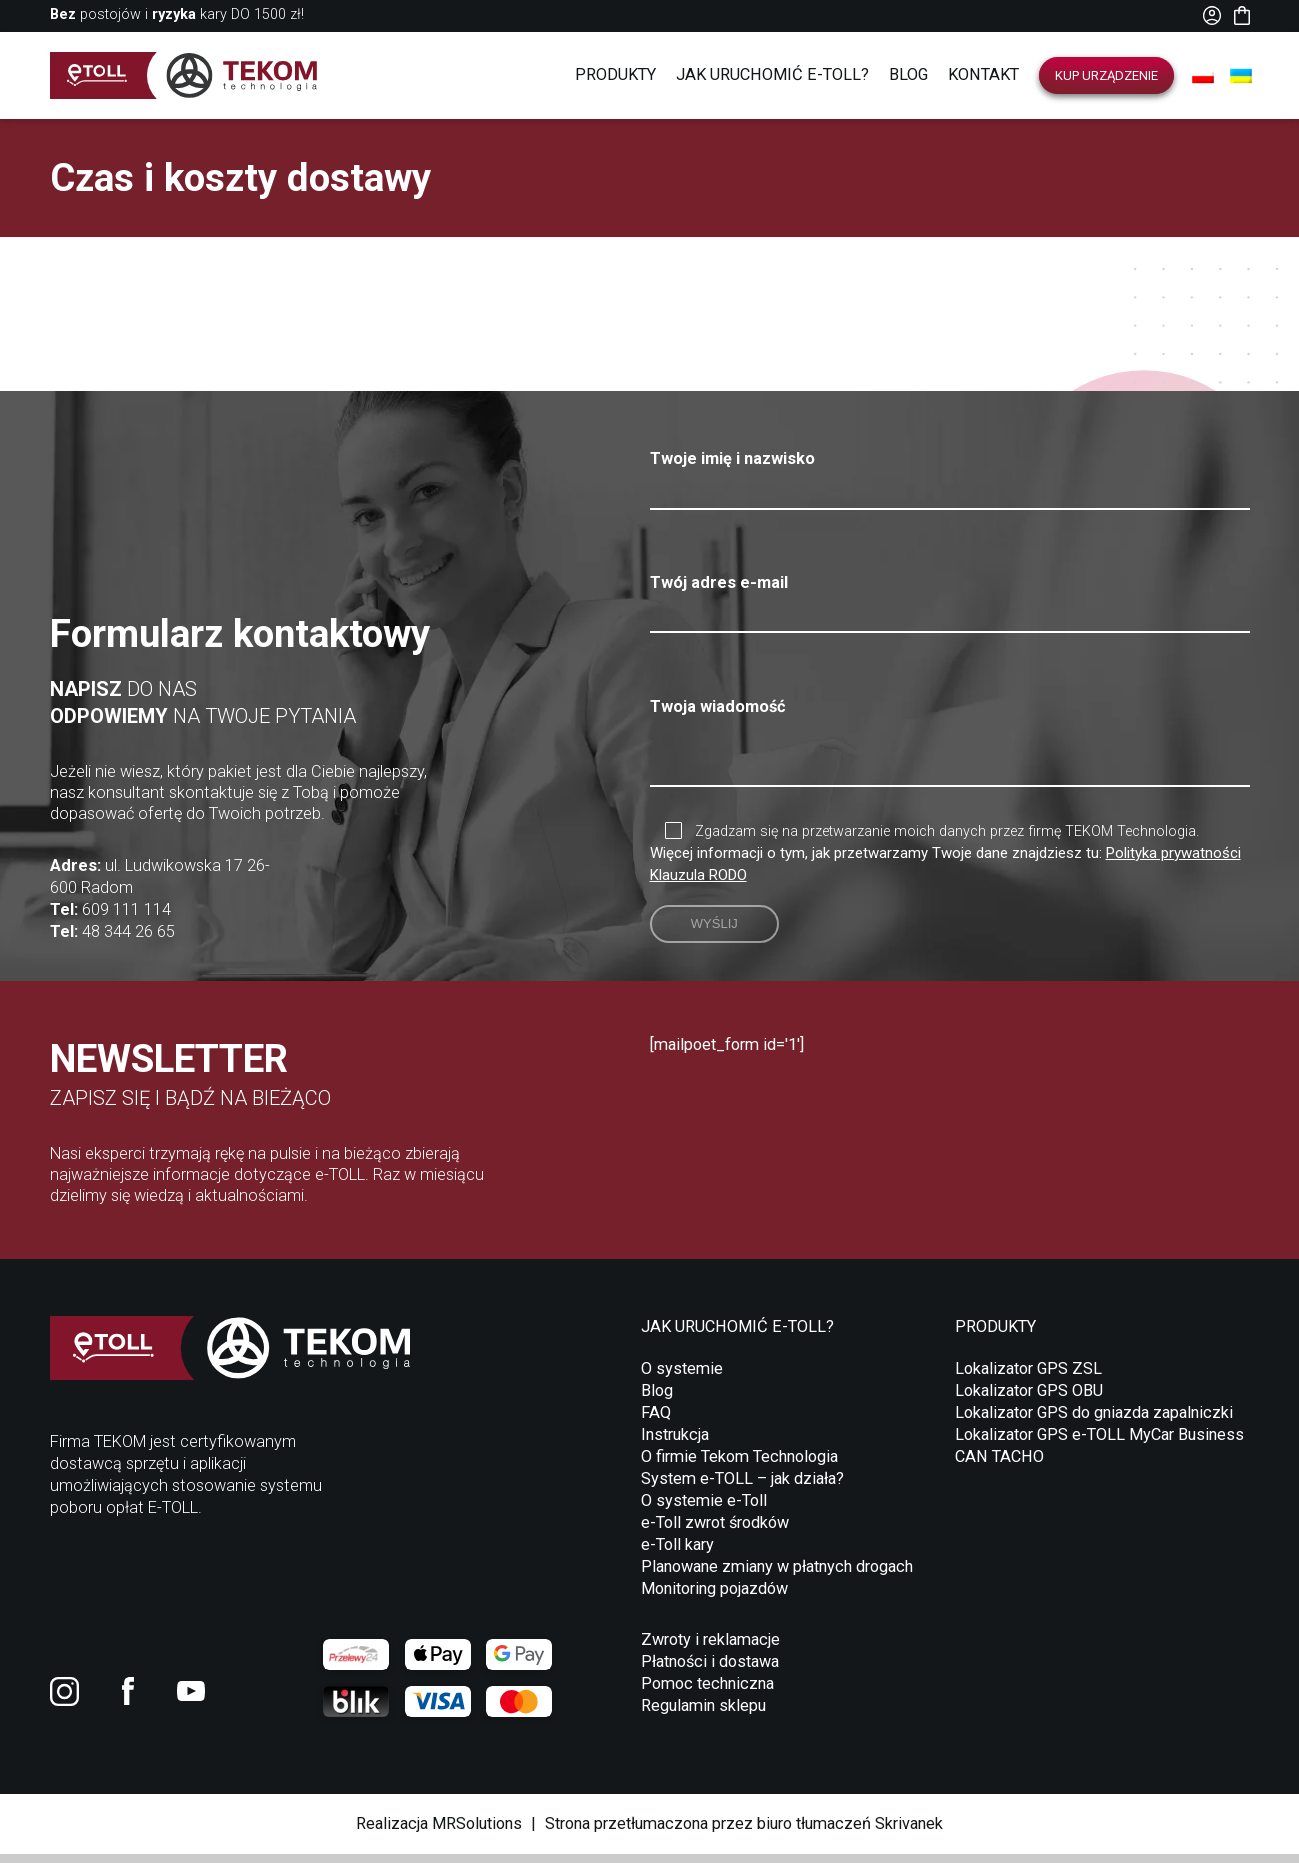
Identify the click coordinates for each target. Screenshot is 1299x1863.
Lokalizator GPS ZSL (1028, 1377)
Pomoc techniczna (707, 1692)
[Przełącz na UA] (1241, 76)
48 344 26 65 (128, 940)
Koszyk (1241, 15)
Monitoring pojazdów (714, 1597)
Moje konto (1212, 15)
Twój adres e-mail (950, 598)
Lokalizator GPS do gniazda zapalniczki (1094, 1421)
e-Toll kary (677, 1553)
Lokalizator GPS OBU (1029, 1399)
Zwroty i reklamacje (710, 1648)
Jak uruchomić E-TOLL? (772, 74)
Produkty (615, 74)
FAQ (656, 1421)
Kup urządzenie (1106, 75)
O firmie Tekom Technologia (739, 1465)
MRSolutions (477, 1832)
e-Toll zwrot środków (715, 1531)
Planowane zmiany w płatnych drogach (777, 1575)
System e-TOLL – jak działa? (742, 1487)
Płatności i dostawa (710, 1670)
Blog (908, 74)
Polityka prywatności (1173, 862)
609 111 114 (126, 918)
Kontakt (983, 74)
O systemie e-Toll (704, 1509)
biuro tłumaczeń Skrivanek (850, 1832)
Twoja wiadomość (950, 748)
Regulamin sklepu (703, 1714)
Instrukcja (675, 1443)
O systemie (682, 1377)
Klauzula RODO (698, 884)
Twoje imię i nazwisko (950, 474)
